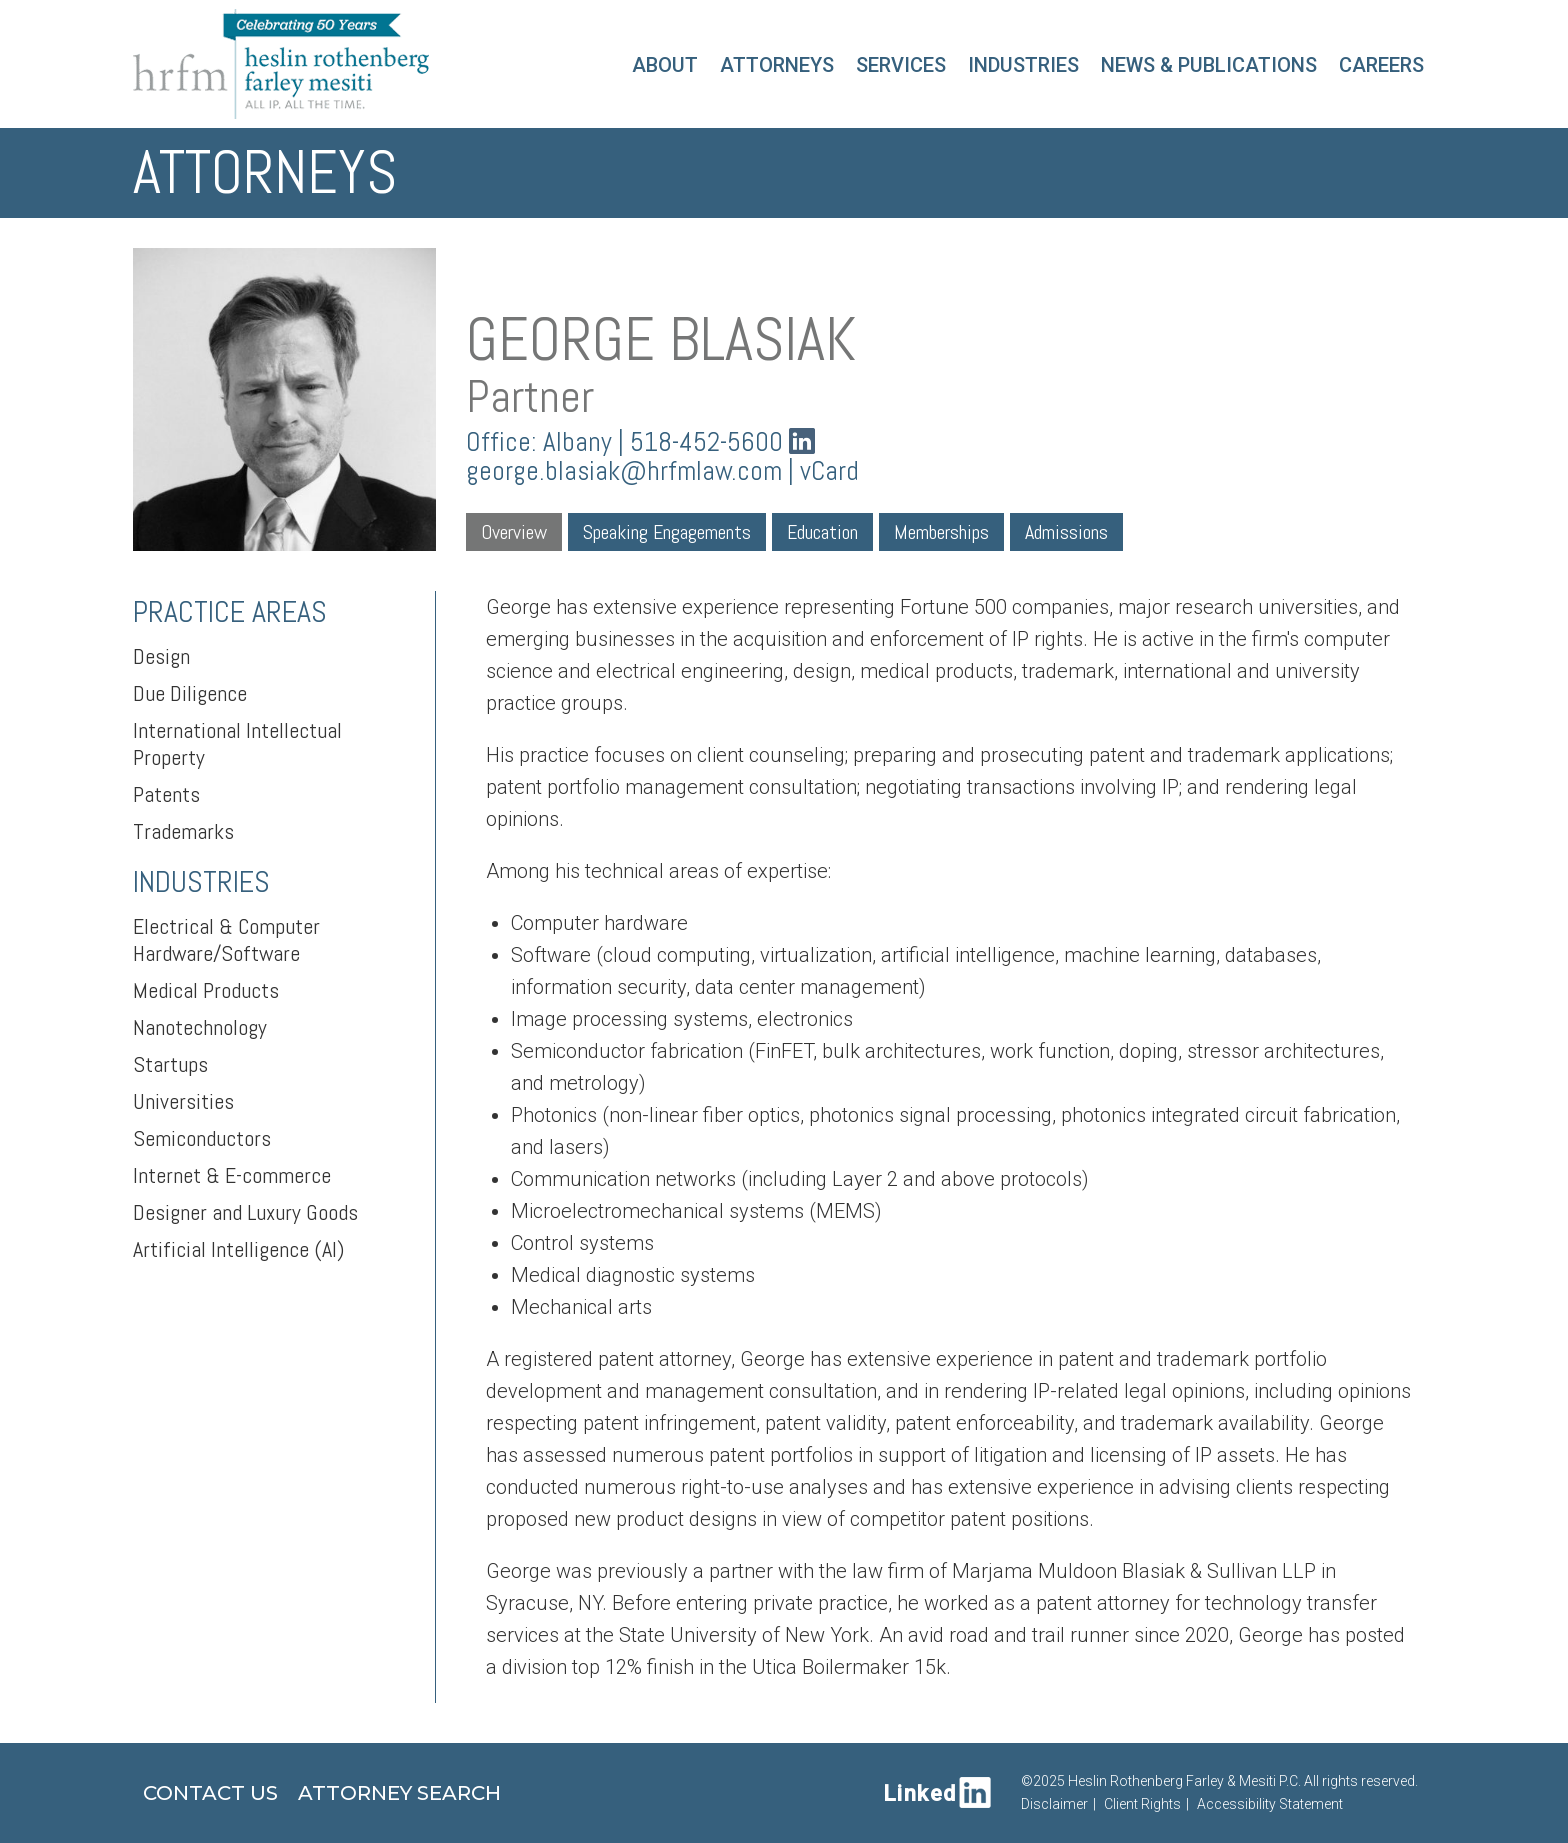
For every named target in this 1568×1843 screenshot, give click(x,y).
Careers (1381, 65)
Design (161, 656)
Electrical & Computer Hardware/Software (226, 939)
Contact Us (210, 1793)
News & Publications (1209, 65)
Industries (1023, 65)
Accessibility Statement (1270, 1804)
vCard (829, 471)
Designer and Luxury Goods (245, 1212)
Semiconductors (202, 1138)
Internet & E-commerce (232, 1175)
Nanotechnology (200, 1027)
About (665, 65)
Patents (166, 794)
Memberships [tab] (941, 532)
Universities (183, 1101)
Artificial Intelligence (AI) (238, 1249)
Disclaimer (1054, 1804)
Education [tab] (822, 532)
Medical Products (206, 990)
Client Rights (1142, 1804)
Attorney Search (399, 1793)
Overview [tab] (514, 532)
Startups (170, 1064)
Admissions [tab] (1066, 532)
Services (901, 65)
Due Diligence (190, 693)
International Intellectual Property (237, 743)
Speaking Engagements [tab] (667, 532)
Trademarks (183, 831)
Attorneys (777, 65)
